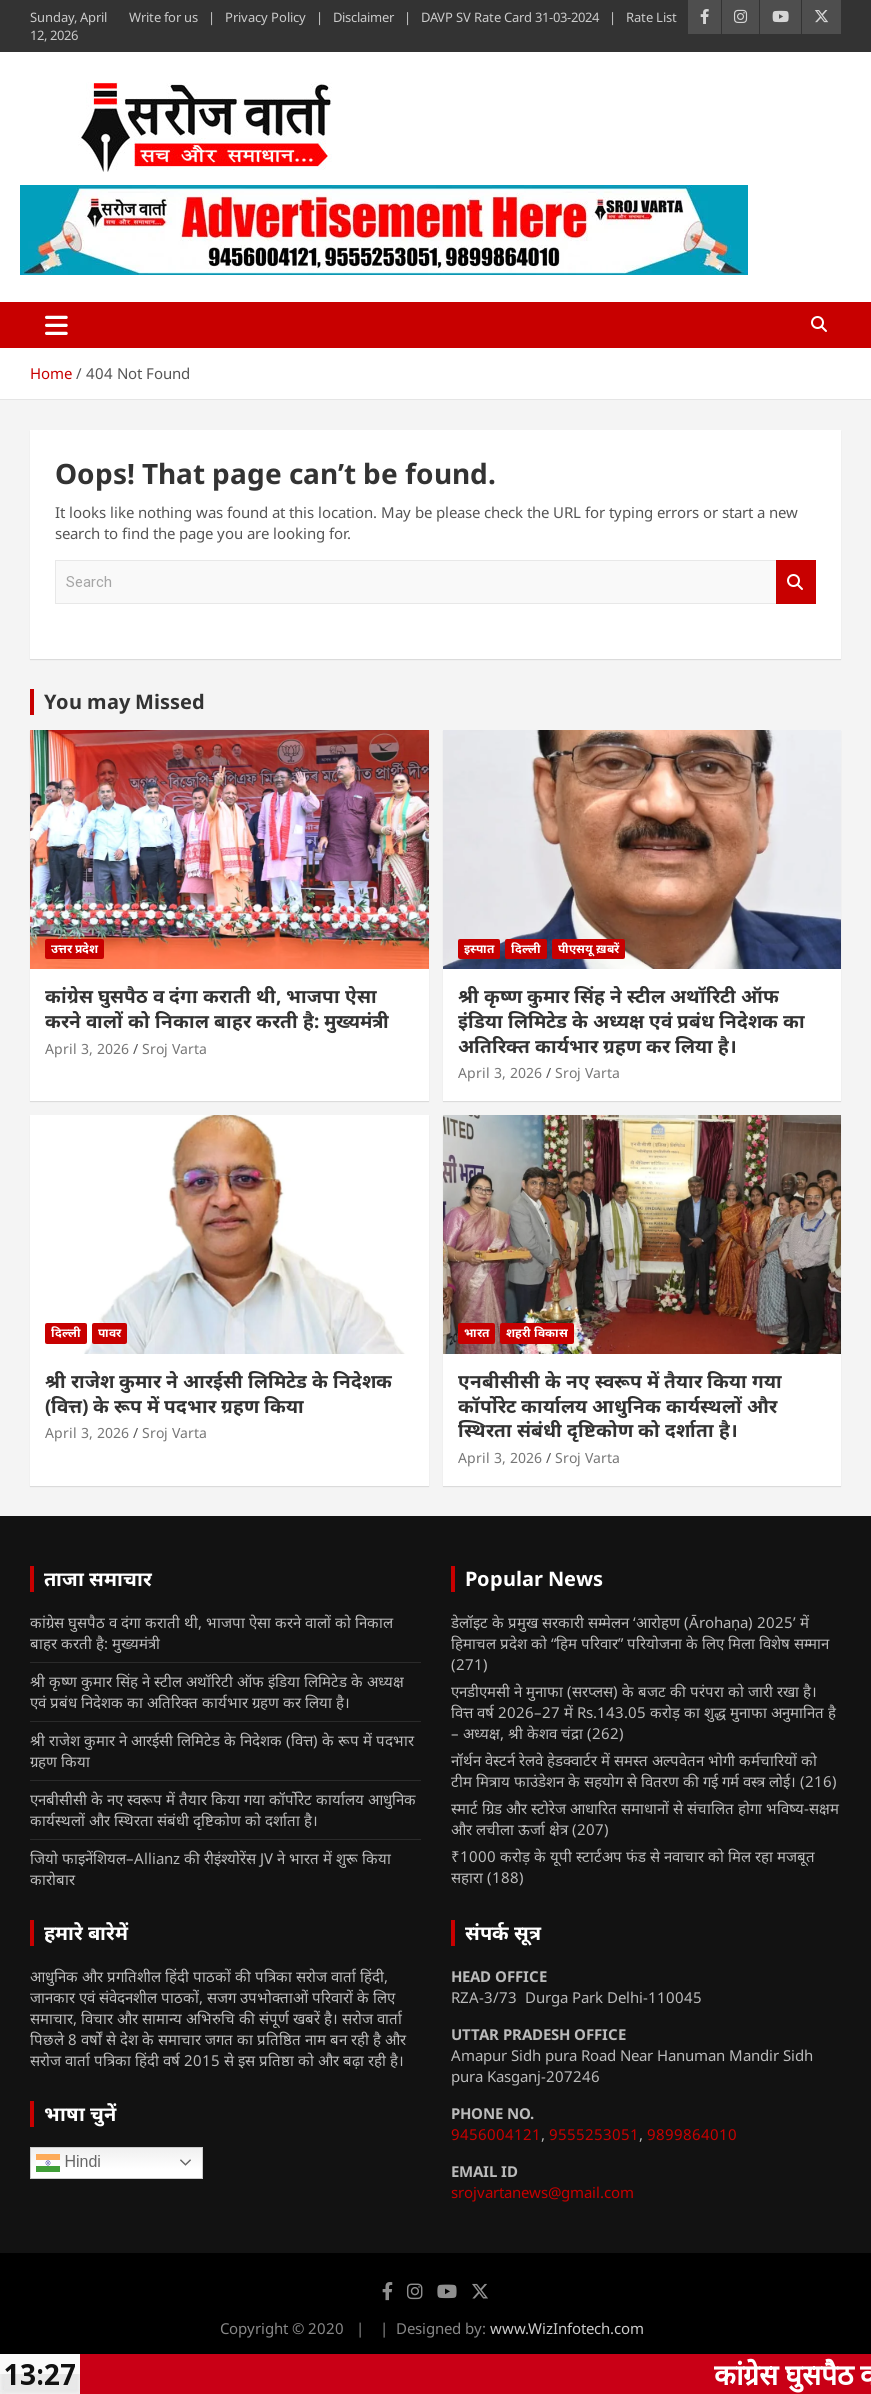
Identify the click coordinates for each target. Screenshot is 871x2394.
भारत (476, 1332)
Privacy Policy (265, 17)
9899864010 (692, 2134)
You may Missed (124, 701)
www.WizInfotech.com (567, 2328)
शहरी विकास (537, 1332)
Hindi (68, 2163)
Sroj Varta (174, 1048)
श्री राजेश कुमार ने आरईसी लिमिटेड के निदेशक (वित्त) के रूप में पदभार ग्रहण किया (218, 1393)
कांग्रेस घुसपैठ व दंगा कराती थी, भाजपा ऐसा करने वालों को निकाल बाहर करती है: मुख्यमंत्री (217, 1008)
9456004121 (496, 2134)
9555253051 (594, 2134)
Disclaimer (363, 17)
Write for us (163, 17)
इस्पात (479, 948)
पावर (109, 1332)
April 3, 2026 (87, 1048)
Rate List (651, 17)
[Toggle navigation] (56, 325)
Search (796, 582)
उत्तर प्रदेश (74, 948)
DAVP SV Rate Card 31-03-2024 (510, 17)
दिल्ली (526, 948)
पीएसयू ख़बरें (588, 948)
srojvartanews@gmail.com (542, 2192)
